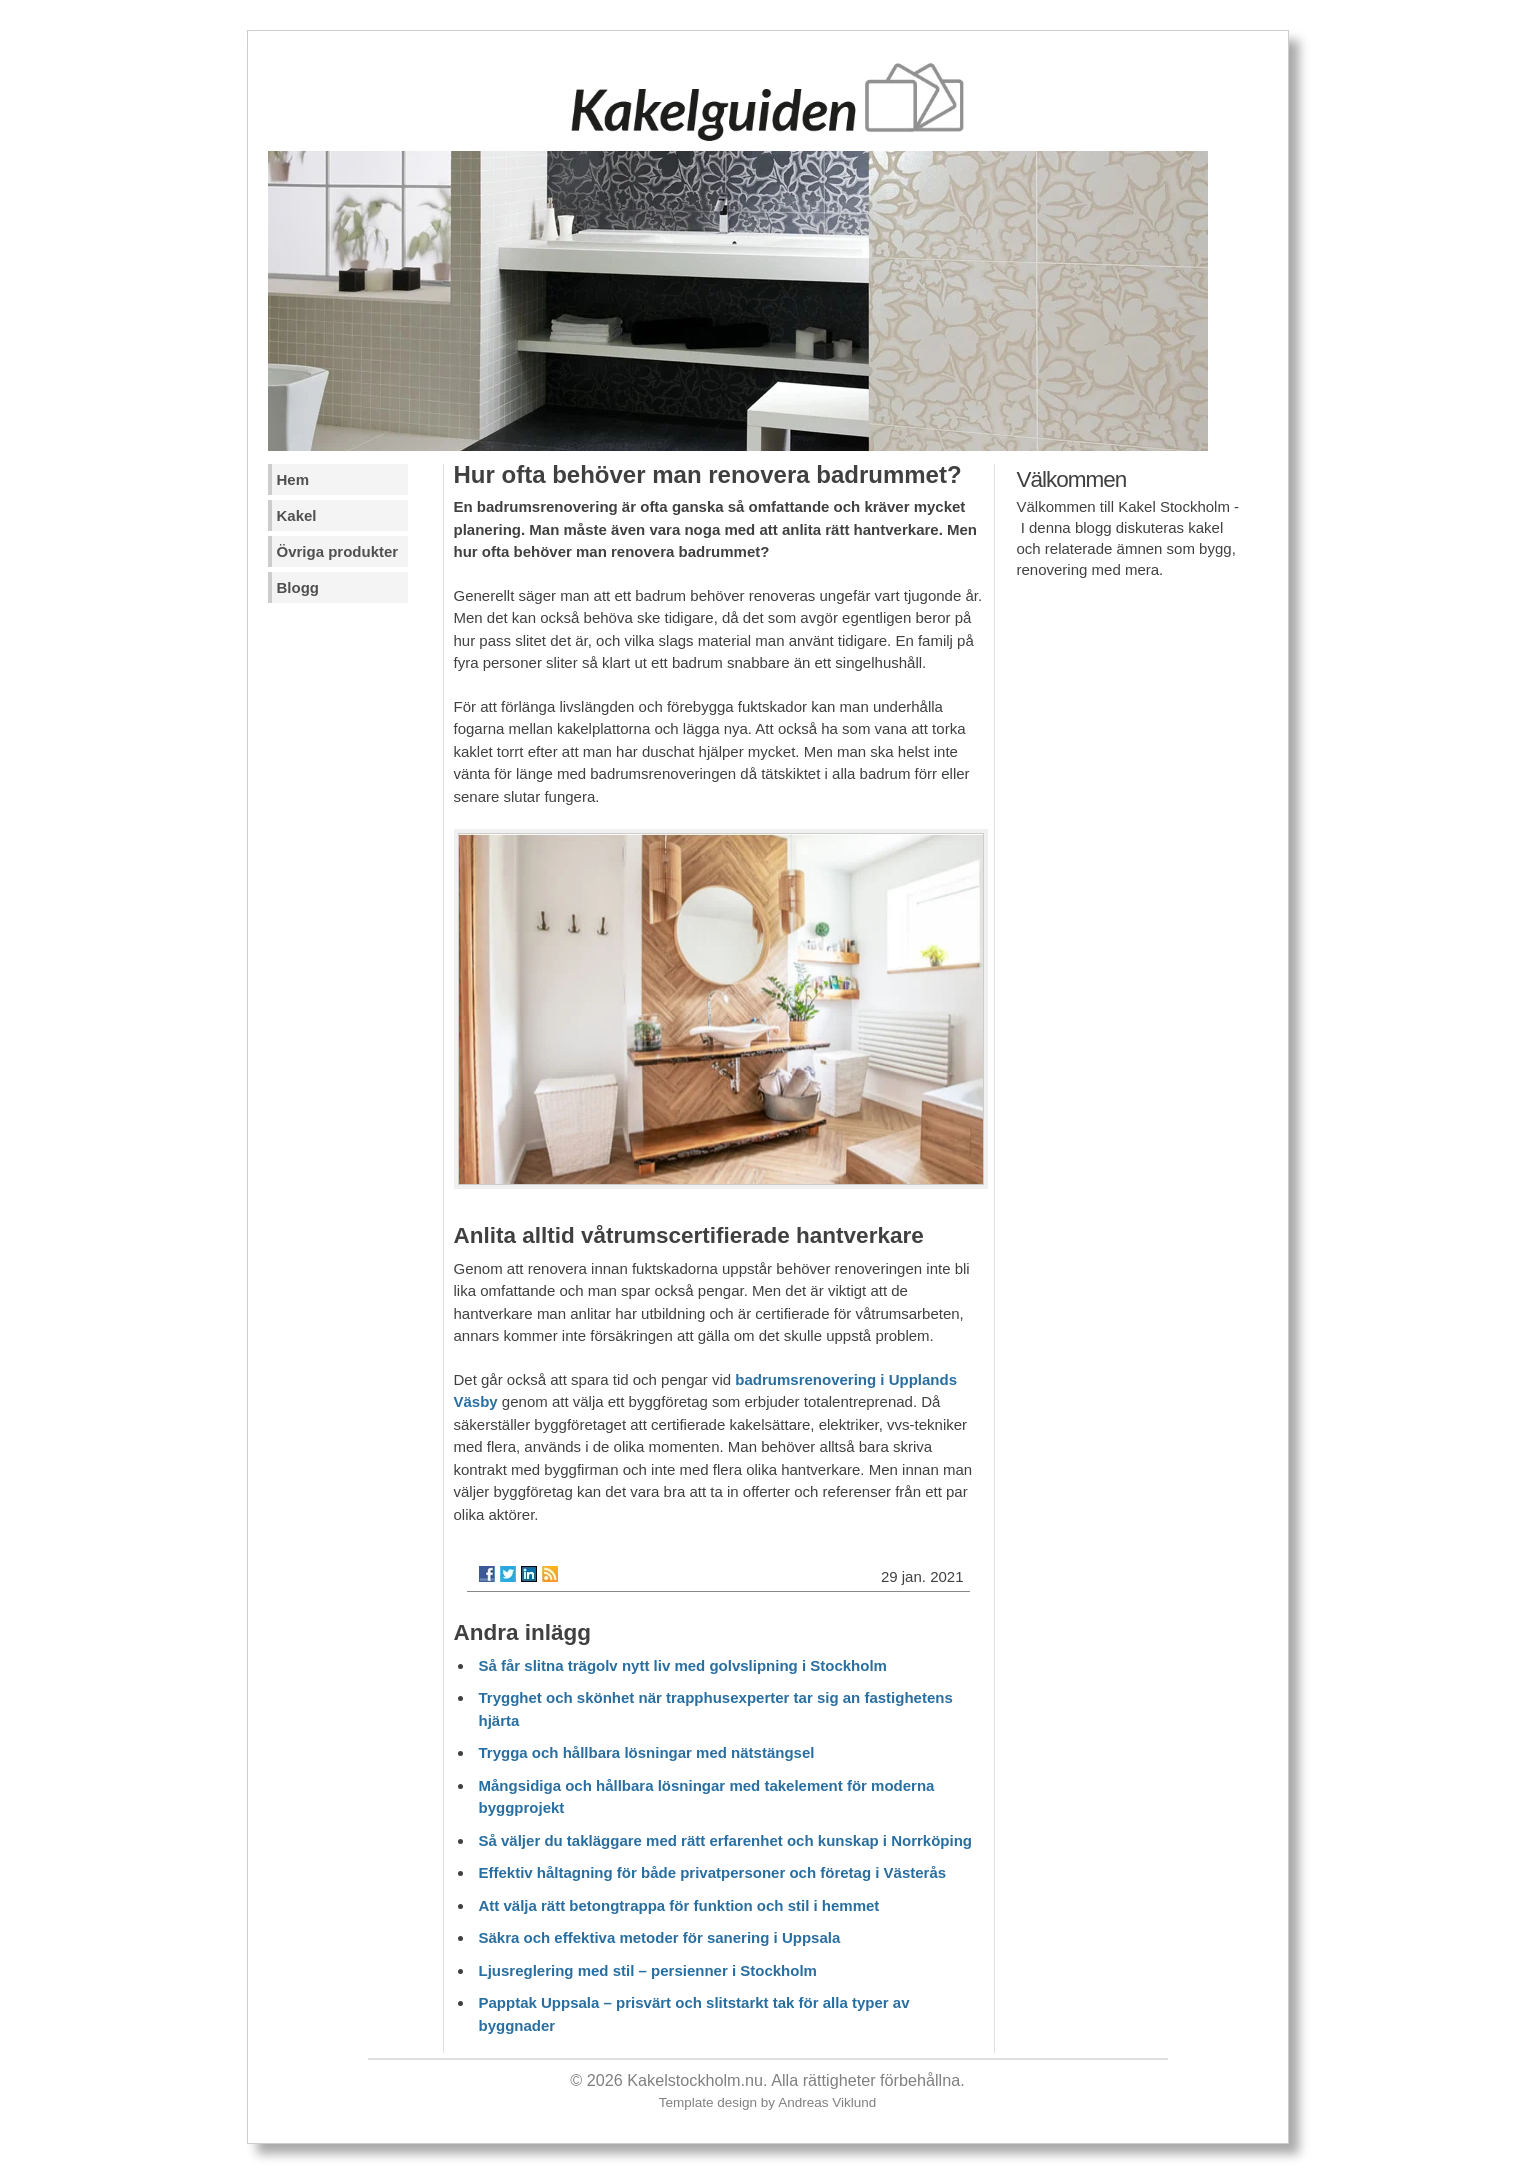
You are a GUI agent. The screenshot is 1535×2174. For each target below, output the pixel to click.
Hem (293, 479)
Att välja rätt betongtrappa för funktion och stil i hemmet (679, 1905)
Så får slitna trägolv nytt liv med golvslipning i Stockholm (683, 1665)
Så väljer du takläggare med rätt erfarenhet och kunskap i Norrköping (725, 1840)
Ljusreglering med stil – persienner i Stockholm (648, 1970)
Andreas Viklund (827, 2102)
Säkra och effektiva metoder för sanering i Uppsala (660, 1937)
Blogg (298, 587)
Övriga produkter (338, 551)
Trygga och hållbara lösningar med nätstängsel (647, 1752)
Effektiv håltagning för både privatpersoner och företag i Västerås (713, 1872)
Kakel (297, 515)
